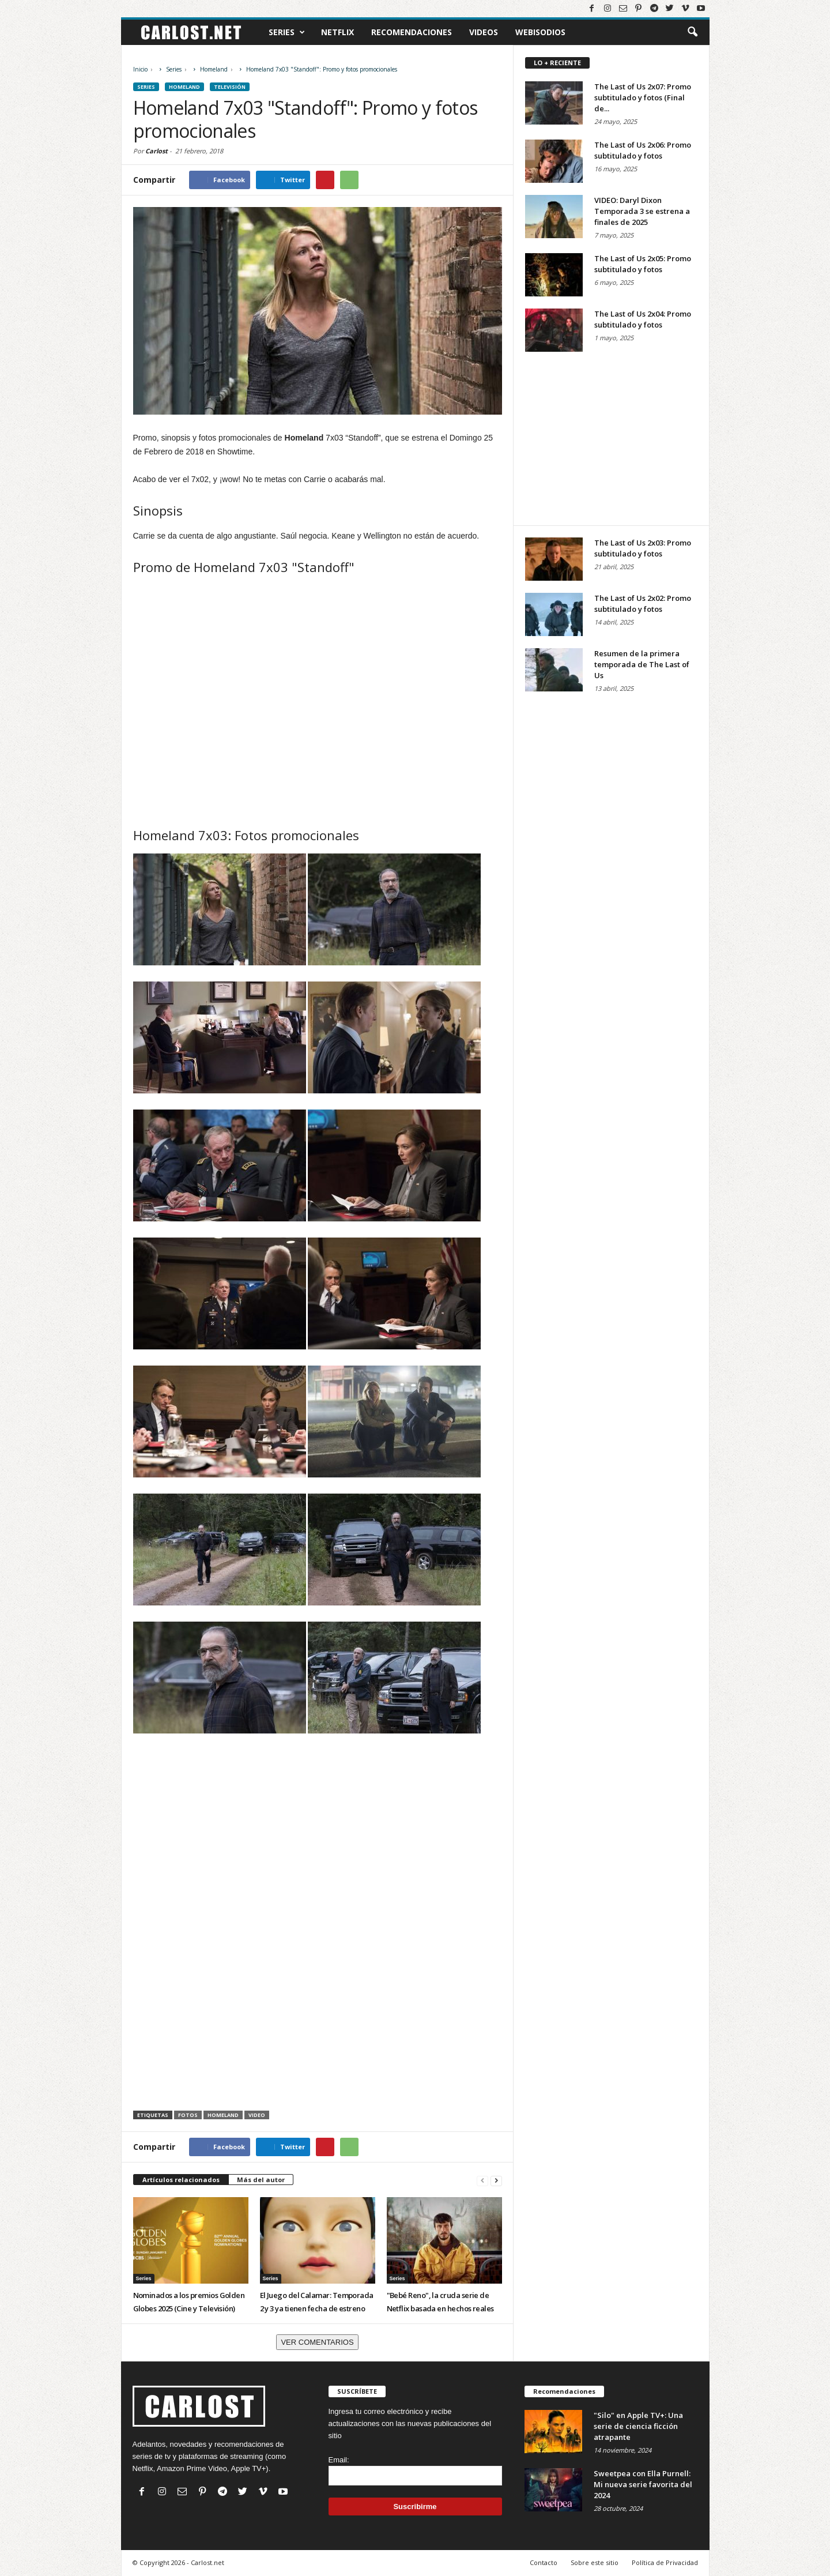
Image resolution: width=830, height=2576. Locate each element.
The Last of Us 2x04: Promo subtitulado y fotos (642, 319)
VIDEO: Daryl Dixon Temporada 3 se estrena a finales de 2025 (642, 211)
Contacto (543, 2562)
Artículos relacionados (181, 2179)
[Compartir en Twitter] (283, 180)
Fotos (188, 2115)
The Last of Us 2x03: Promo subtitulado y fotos (642, 548)
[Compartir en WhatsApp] (349, 180)
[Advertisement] (317, 1844)
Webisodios (540, 32)
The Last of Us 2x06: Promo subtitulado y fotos (642, 150)
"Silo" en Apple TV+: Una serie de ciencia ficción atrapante (638, 2426)
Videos (483, 32)
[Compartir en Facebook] (219, 180)
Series (287, 32)
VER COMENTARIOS (317, 2342)
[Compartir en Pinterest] (325, 180)
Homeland (223, 2115)
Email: (339, 2459)
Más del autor (261, 2179)
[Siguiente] (496, 2180)
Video (256, 2115)
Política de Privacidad (665, 2562)
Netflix (337, 32)
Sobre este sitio (594, 2562)
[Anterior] (482, 2180)
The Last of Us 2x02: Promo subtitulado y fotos (642, 603)
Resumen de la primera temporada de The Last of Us (641, 664)
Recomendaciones (411, 32)
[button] (692, 32)
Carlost (156, 150)
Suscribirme (414, 2506)
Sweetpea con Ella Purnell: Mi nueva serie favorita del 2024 (643, 2484)
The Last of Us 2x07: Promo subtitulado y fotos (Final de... (642, 97)
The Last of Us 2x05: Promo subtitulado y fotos (642, 263)
